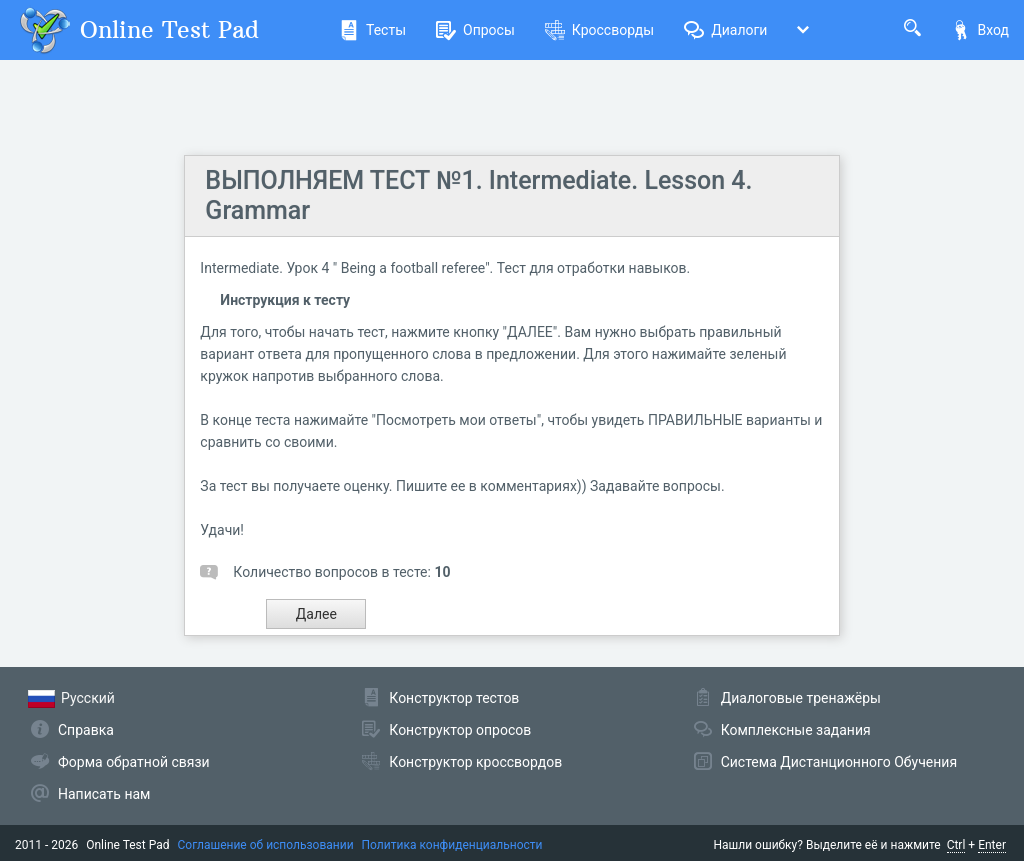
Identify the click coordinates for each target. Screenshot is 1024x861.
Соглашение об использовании (266, 845)
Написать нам (104, 794)
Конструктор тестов (454, 698)
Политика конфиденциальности (452, 845)
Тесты (372, 30)
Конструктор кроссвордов (475, 762)
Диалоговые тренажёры (801, 698)
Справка (86, 730)
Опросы (475, 30)
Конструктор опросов (460, 730)
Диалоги (725, 30)
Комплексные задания (796, 730)
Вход (980, 30)
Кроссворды (599, 30)
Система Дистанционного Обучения (839, 762)
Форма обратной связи (134, 762)
